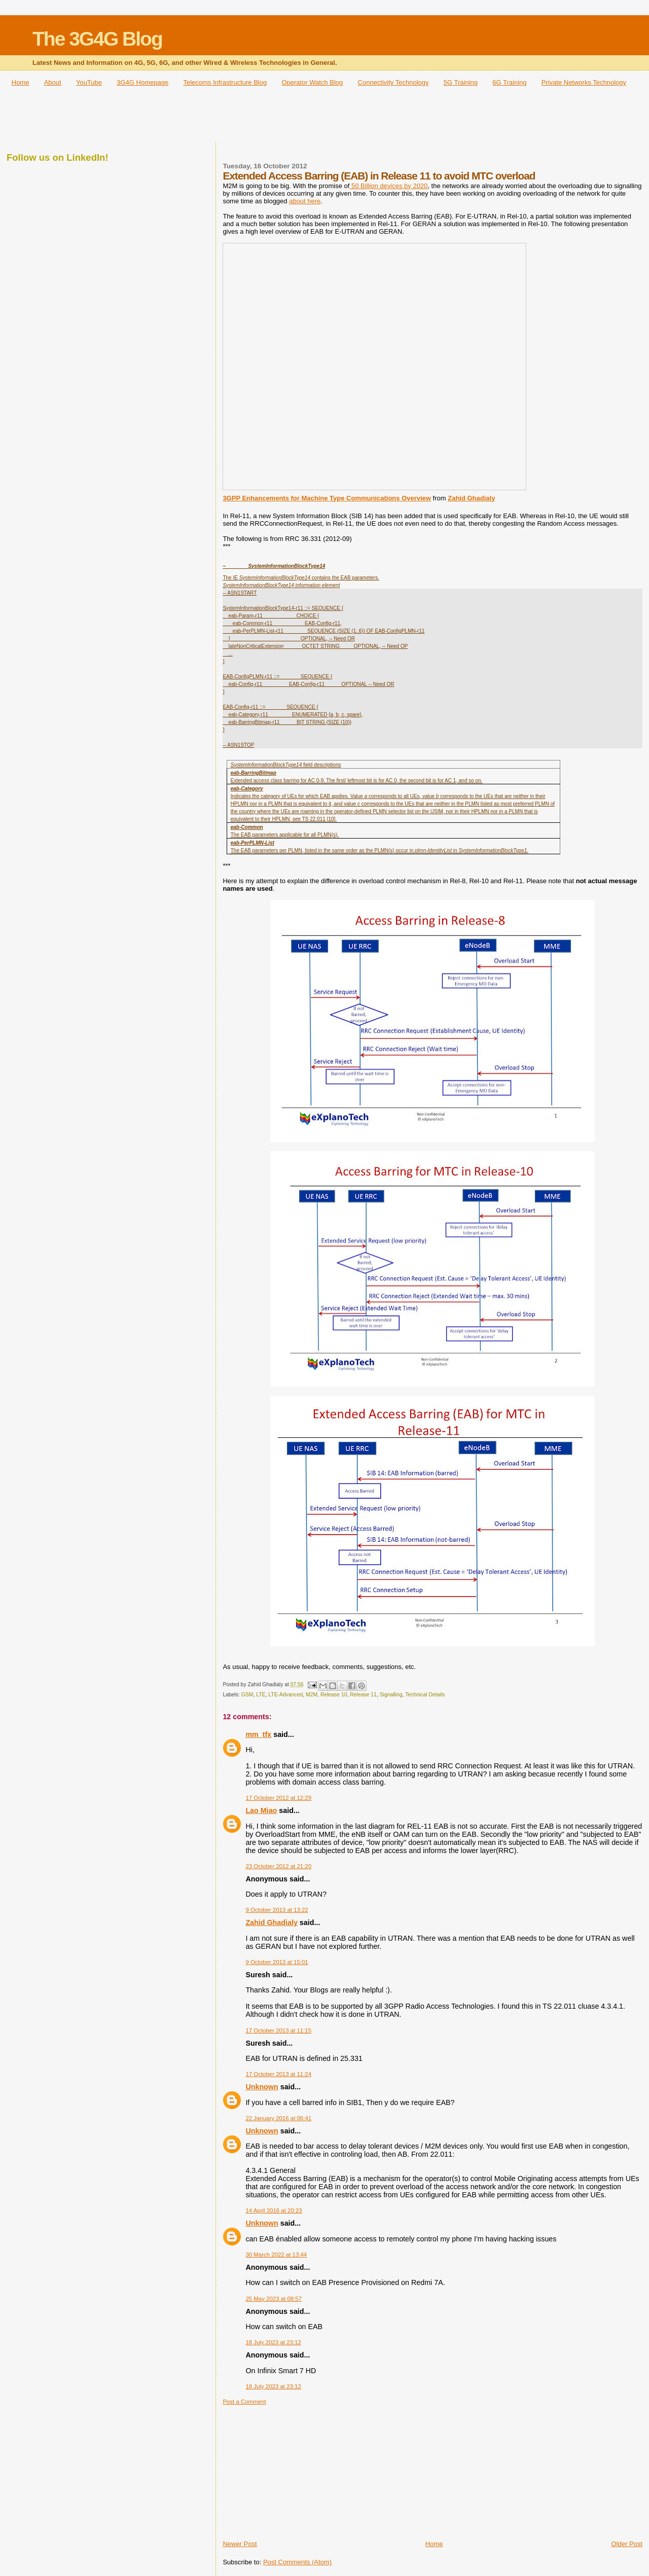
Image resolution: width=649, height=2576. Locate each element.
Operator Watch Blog (312, 82)
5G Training (461, 82)
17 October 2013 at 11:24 (278, 2074)
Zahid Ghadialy (471, 498)
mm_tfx (258, 1734)
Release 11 (363, 1694)
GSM (247, 1694)
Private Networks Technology (584, 82)
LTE (260, 1694)
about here (304, 201)
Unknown (261, 2087)
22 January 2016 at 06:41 (278, 2118)
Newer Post (240, 2544)
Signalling (391, 1694)
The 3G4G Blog (97, 39)
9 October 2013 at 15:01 (276, 1962)
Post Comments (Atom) (297, 2562)
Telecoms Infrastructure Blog (225, 82)
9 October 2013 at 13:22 (276, 1910)
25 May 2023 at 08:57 (273, 2299)
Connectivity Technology (393, 82)
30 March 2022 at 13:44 (276, 2255)
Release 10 (333, 1694)
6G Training (509, 82)
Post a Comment (244, 2402)
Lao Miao (261, 1810)
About (52, 82)
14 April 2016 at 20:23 (273, 2210)
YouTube (89, 82)
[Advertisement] (324, 117)
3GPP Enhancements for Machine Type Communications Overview (327, 498)
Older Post (626, 2544)
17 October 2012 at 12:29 (278, 1798)
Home (20, 82)
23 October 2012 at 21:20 (278, 1866)
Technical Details (425, 1694)
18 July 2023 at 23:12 (273, 2342)
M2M (311, 1694)
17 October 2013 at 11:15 (278, 2030)
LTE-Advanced (285, 1694)
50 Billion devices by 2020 (388, 186)
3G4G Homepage (142, 82)
